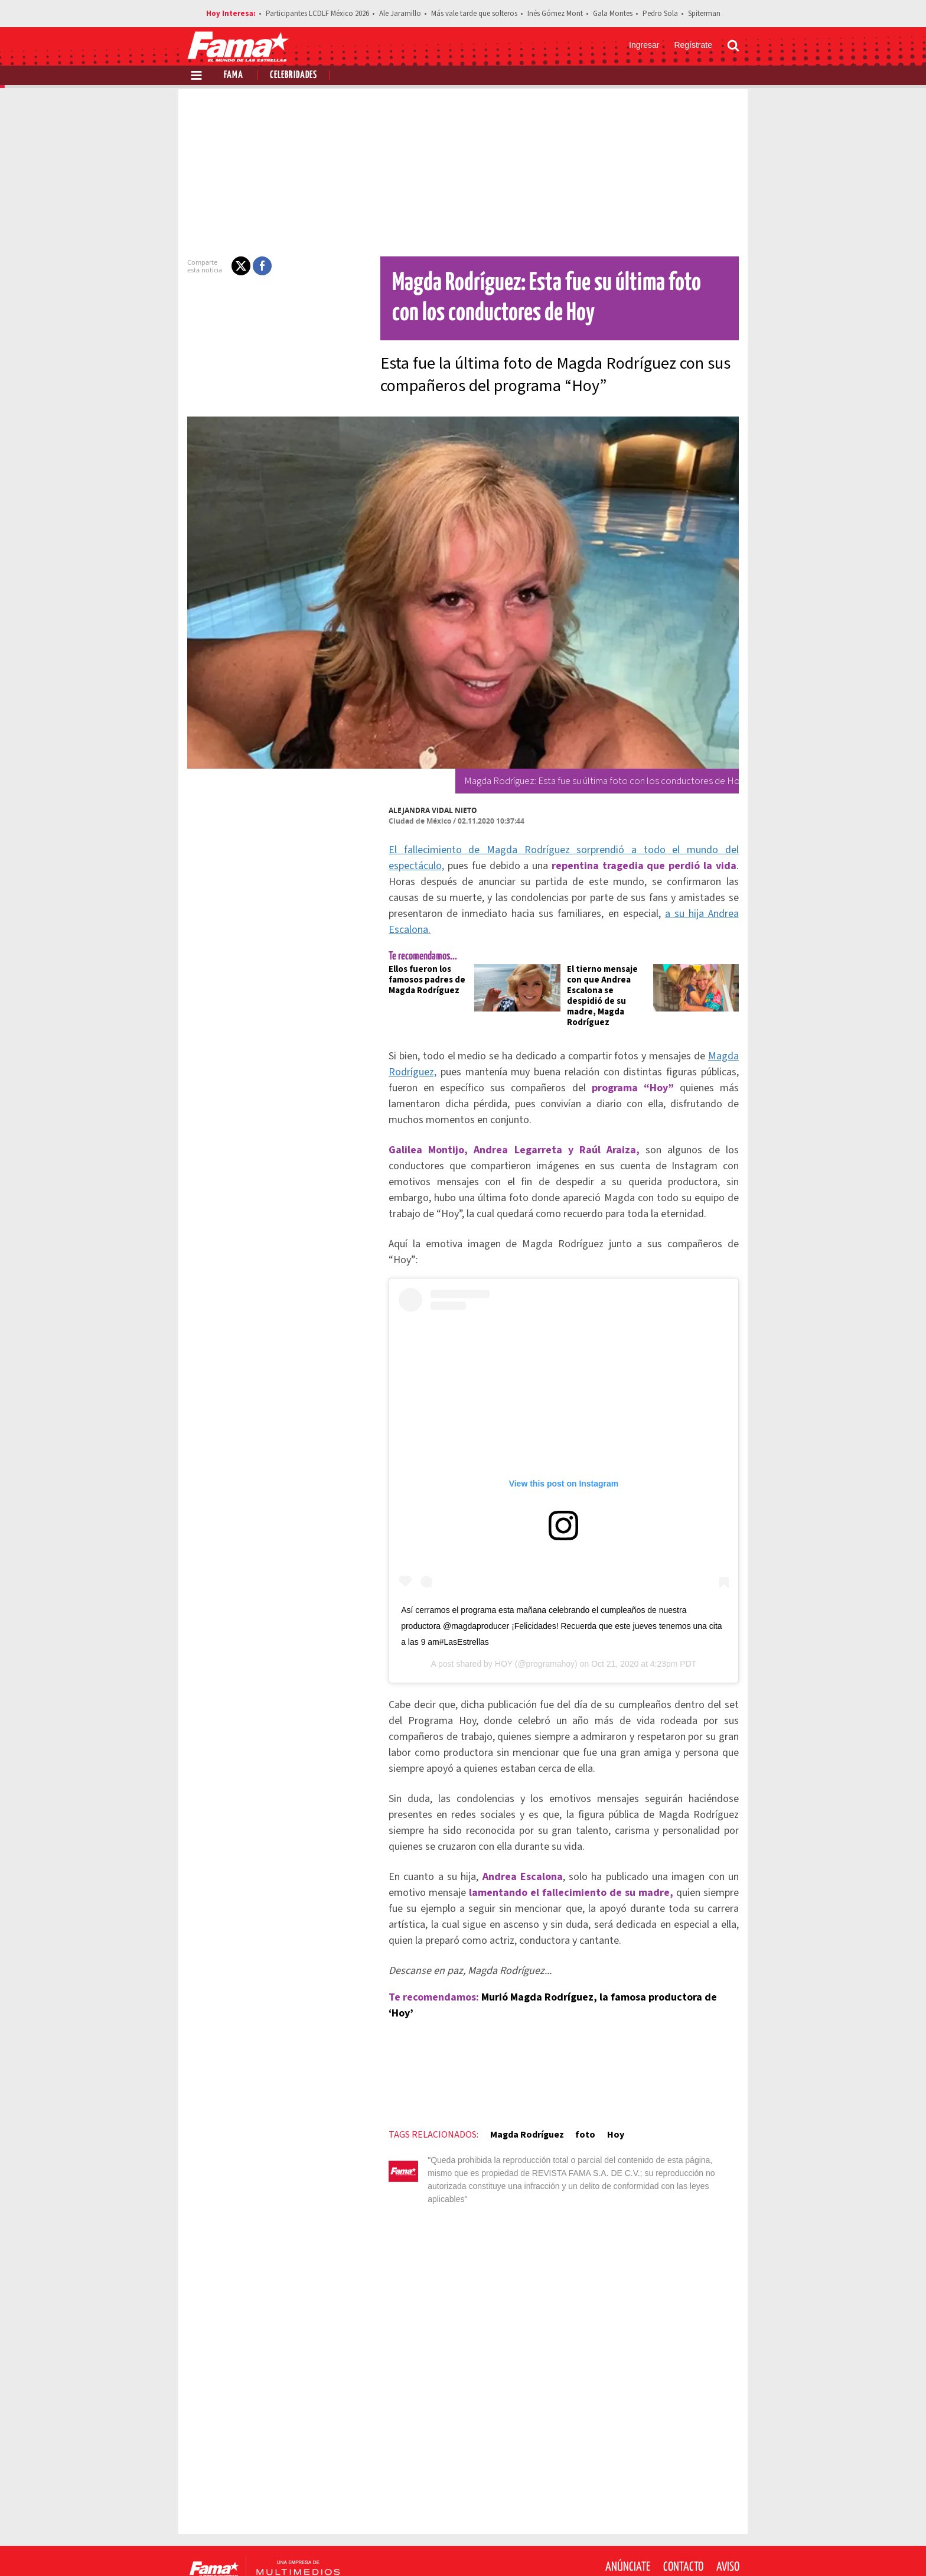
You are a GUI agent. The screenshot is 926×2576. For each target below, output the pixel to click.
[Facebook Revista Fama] (649, 2547)
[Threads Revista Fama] (727, 2547)
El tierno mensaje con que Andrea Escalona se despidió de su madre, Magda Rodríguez (609, 974)
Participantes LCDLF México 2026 (317, 13)
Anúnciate (627, 2505)
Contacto (683, 2505)
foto (578, 2085)
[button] (233, 265)
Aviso (727, 2505)
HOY (504, 1630)
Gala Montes (612, 13)
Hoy (608, 2085)
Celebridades (293, 75)
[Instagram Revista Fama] (701, 2547)
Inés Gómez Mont (555, 13)
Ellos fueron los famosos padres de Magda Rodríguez (420, 964)
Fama (233, 75)
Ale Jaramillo (400, 13)
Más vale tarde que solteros (474, 13)
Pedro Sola (660, 13)
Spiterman (704, 13)
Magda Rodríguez (519, 2085)
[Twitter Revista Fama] (675, 2547)
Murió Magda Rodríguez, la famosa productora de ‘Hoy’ (605, 1964)
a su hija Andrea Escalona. (643, 913)
